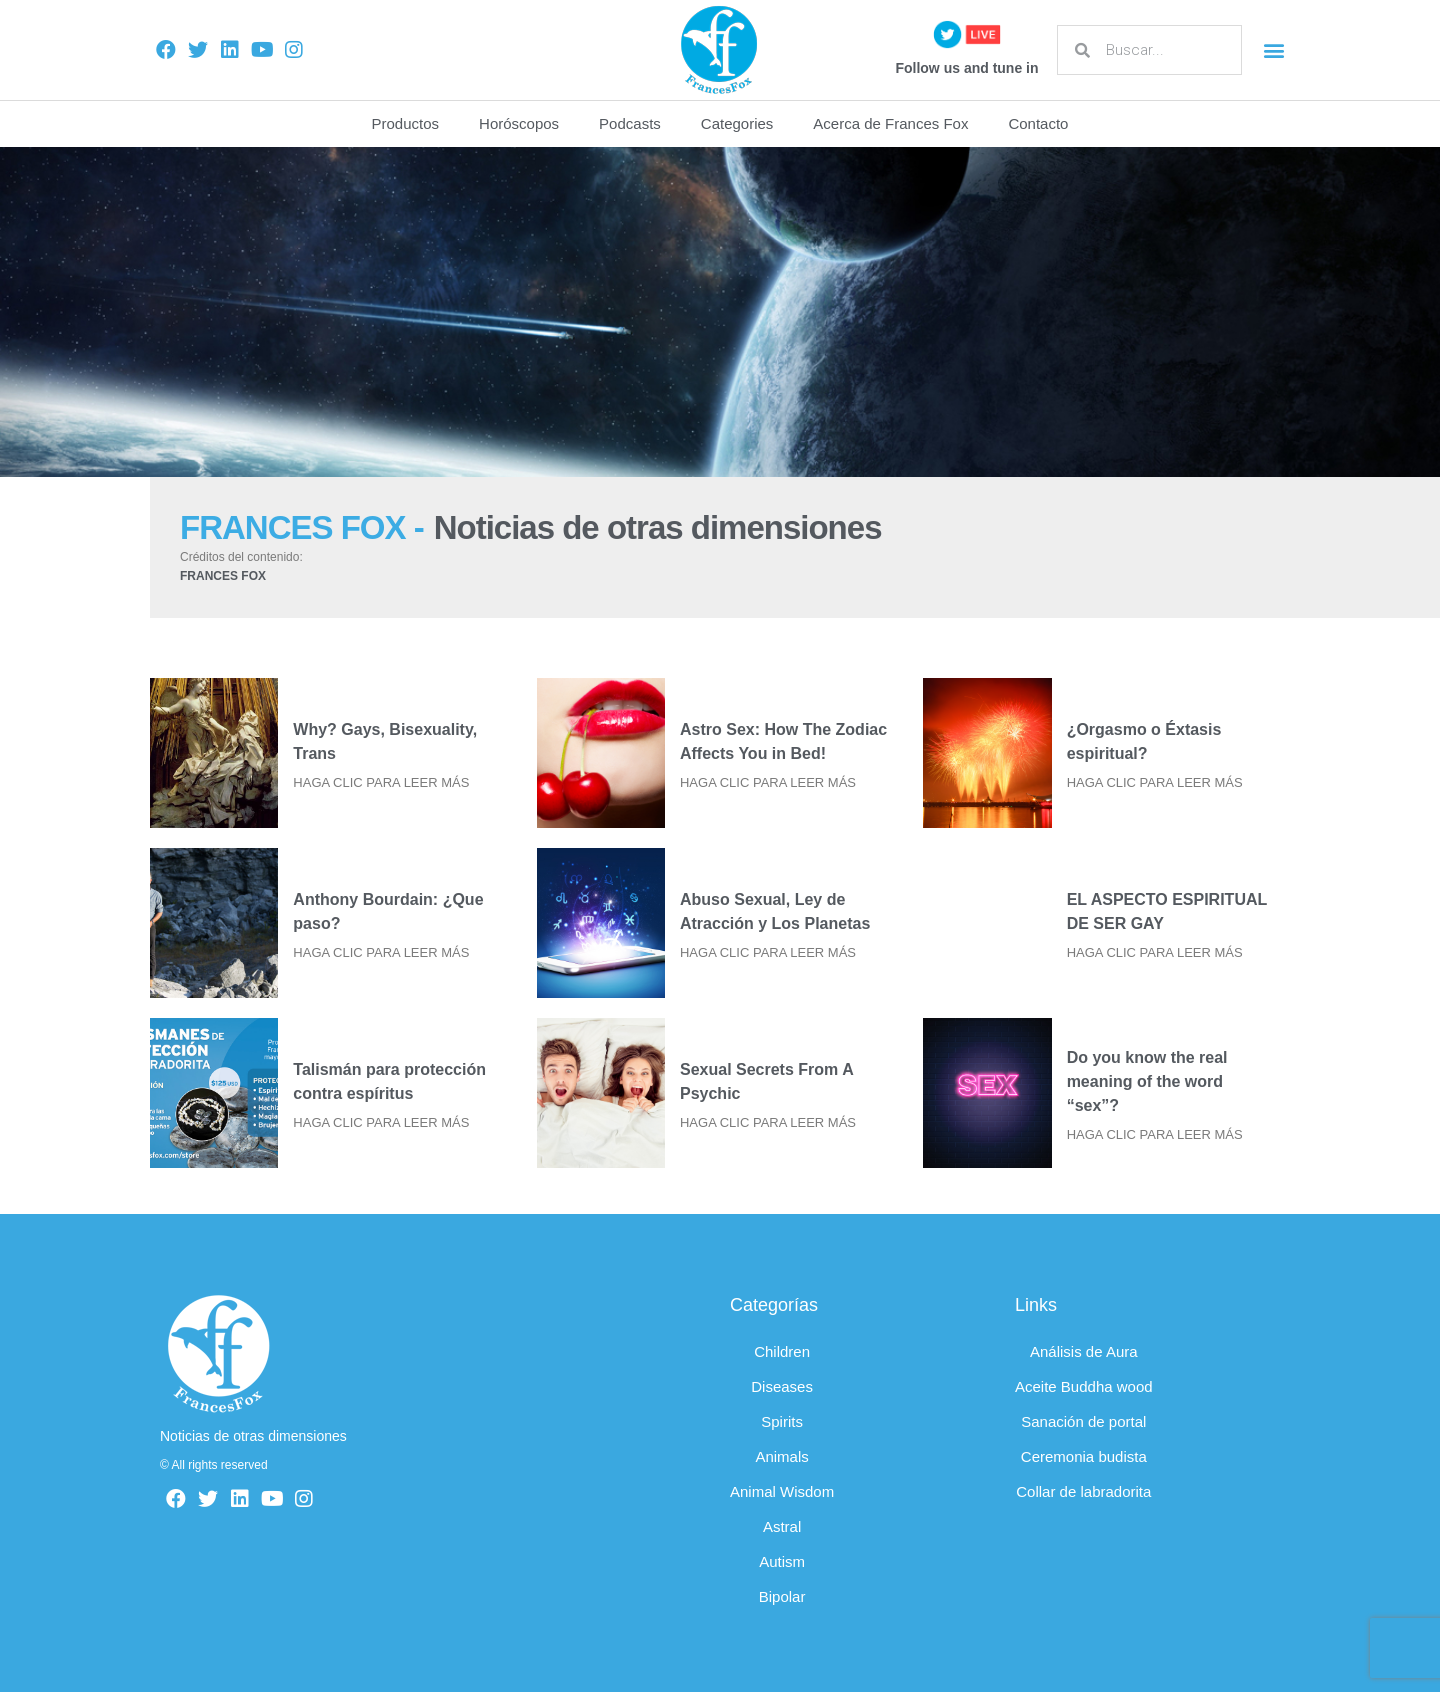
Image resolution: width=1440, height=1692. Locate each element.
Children (782, 1351)
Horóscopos (519, 123)
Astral (782, 1526)
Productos (406, 123)
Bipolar (782, 1596)
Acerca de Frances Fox (890, 123)
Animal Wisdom (782, 1491)
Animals (781, 1456)
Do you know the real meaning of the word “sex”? (1147, 1081)
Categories (737, 123)
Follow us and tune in (966, 68)
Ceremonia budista (1084, 1456)
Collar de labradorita (1083, 1491)
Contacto (1038, 123)
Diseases (782, 1386)
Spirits (782, 1421)
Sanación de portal (1083, 1421)
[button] (1273, 50)
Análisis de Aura (1084, 1351)
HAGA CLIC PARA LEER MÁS (381, 782)
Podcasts (630, 123)
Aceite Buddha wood (1084, 1386)
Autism (782, 1561)
